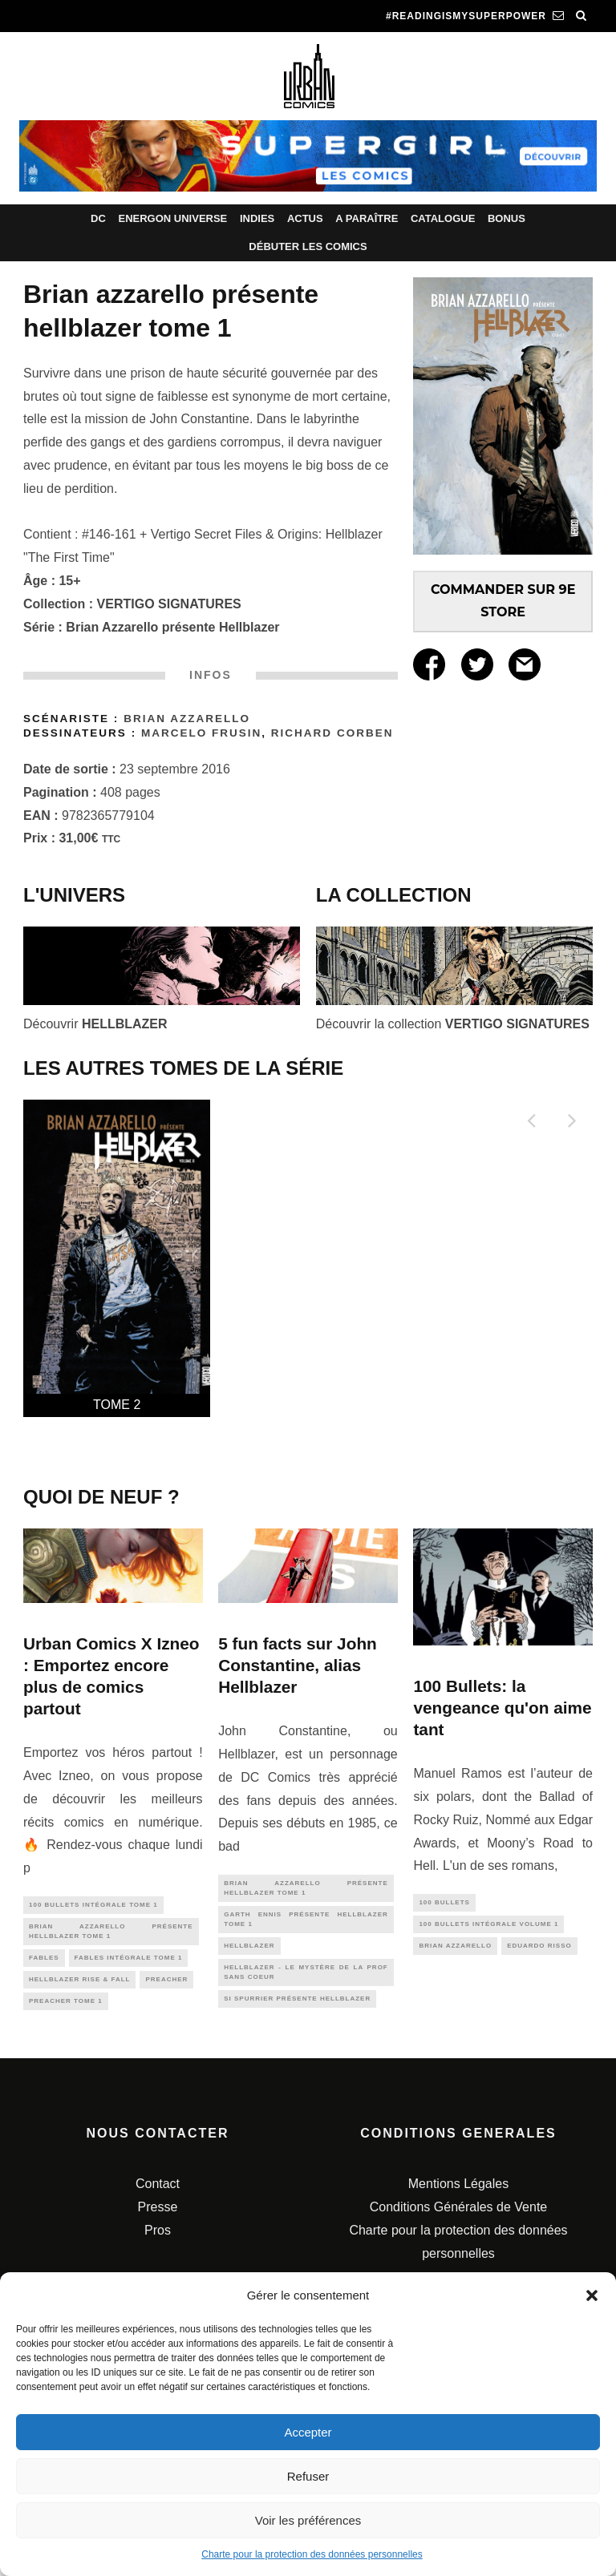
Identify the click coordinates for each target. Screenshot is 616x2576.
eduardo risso (539, 1950)
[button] (592, 2295)
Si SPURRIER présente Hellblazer (297, 2013)
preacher (166, 1987)
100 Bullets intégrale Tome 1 (93, 1905)
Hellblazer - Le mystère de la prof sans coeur (306, 1983)
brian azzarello (455, 1950)
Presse (158, 2220)
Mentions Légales (458, 2196)
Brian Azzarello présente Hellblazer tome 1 (111, 1934)
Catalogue (443, 218)
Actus (305, 218)
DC (98, 218)
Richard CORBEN (332, 733)
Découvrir (95, 1024)
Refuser (308, 2476)
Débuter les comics (308, 246)
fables (44, 1964)
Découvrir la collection (453, 1024)
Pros (157, 2243)
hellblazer (249, 1953)
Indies (257, 218)
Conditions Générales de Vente (458, 2220)
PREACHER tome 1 (66, 2011)
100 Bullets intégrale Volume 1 (488, 1927)
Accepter (307, 2432)
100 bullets (444, 1903)
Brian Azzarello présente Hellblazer (172, 627)
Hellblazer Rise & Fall (79, 1987)
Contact (158, 2196)
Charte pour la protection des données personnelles (312, 2554)
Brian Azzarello (187, 719)
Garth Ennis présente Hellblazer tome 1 (306, 1925)
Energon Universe (172, 218)
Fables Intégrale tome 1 (129, 1964)
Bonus (506, 218)
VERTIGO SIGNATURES (169, 604)
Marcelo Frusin (201, 733)
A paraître (366, 218)
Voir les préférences (308, 2520)
